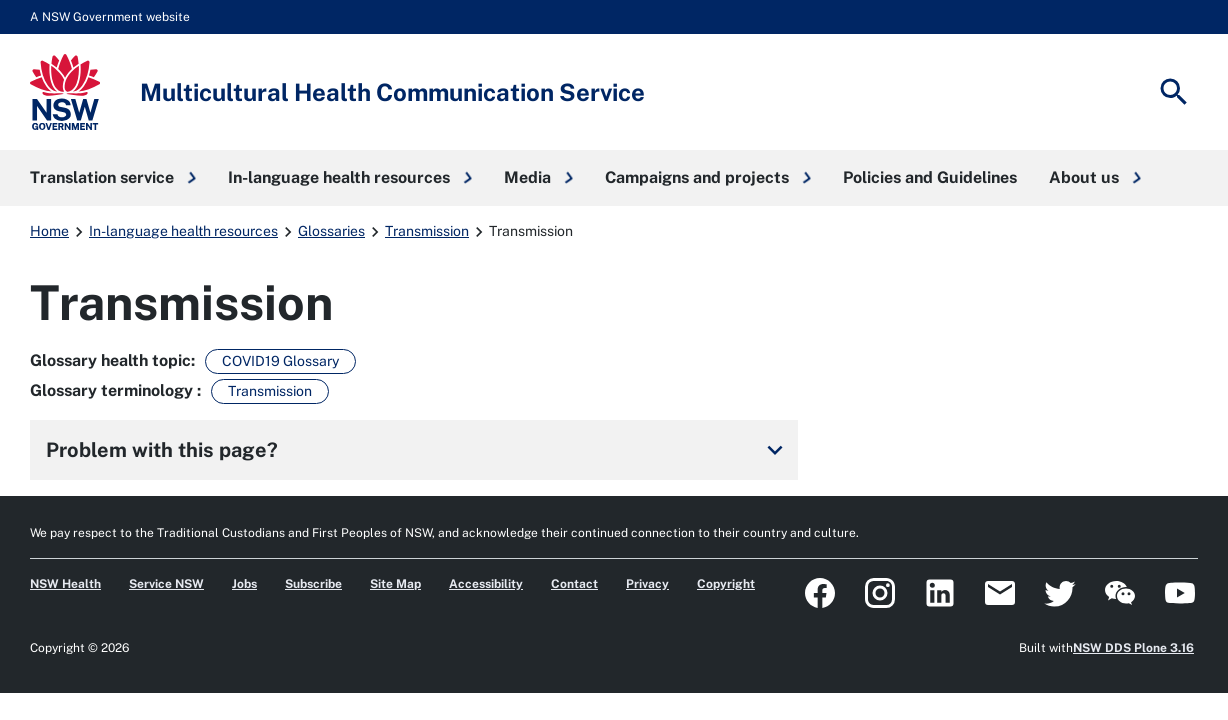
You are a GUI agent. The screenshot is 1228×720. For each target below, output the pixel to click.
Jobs (244, 584)
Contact (574, 584)
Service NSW (166, 584)
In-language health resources (183, 231)
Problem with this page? (418, 450)
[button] (113, 178)
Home (49, 231)
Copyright (726, 584)
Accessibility (486, 584)
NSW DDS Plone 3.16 (1133, 648)
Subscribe (313, 584)
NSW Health (65, 584)
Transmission (427, 231)
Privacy (647, 584)
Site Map (395, 584)
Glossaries (331, 231)
